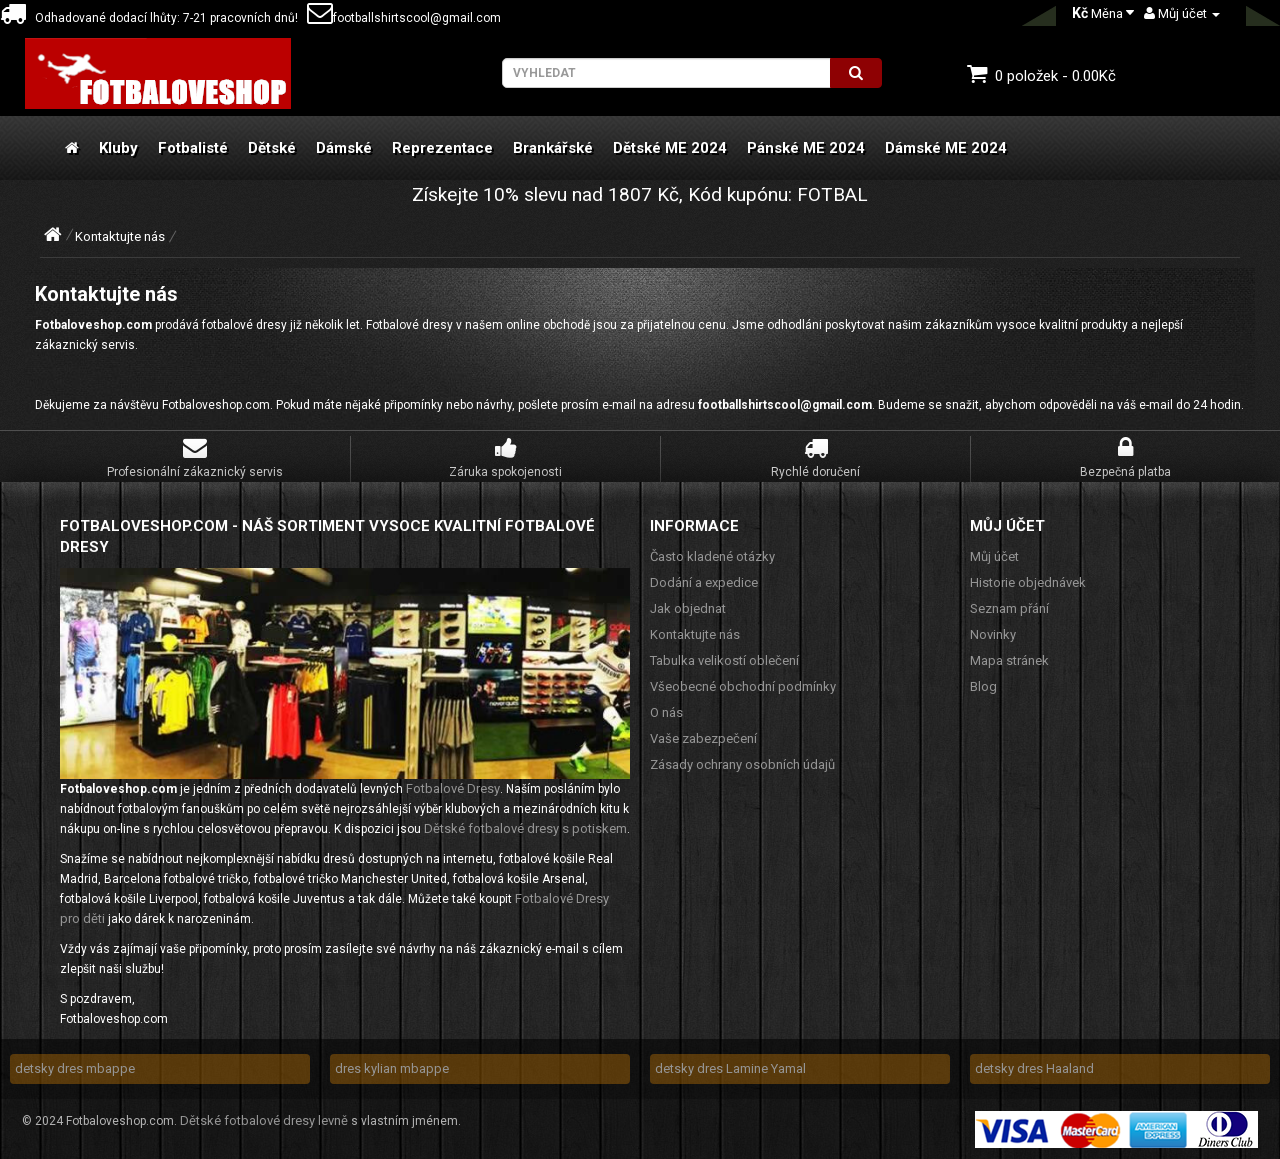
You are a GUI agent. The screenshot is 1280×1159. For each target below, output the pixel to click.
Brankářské (553, 148)
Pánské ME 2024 (806, 148)
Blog (983, 686)
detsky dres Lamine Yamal (730, 1068)
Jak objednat (688, 608)
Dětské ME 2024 (670, 148)
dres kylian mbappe (392, 1068)
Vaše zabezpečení (703, 738)
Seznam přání (1009, 608)
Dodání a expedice (704, 582)
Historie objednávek (1028, 582)
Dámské (344, 148)
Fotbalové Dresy (453, 788)
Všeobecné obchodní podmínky (743, 686)
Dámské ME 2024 (946, 148)
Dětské (272, 148)
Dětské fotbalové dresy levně (264, 1120)
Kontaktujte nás (120, 236)
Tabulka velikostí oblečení (724, 660)
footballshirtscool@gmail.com (404, 18)
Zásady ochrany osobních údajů (742, 764)
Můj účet (994, 556)
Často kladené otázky (712, 556)
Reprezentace (442, 148)
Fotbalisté (193, 148)
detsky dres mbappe (75, 1068)
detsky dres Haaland (1034, 1068)
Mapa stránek (1009, 660)
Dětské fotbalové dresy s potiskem (525, 828)
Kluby (118, 148)
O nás (666, 712)
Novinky (993, 634)
